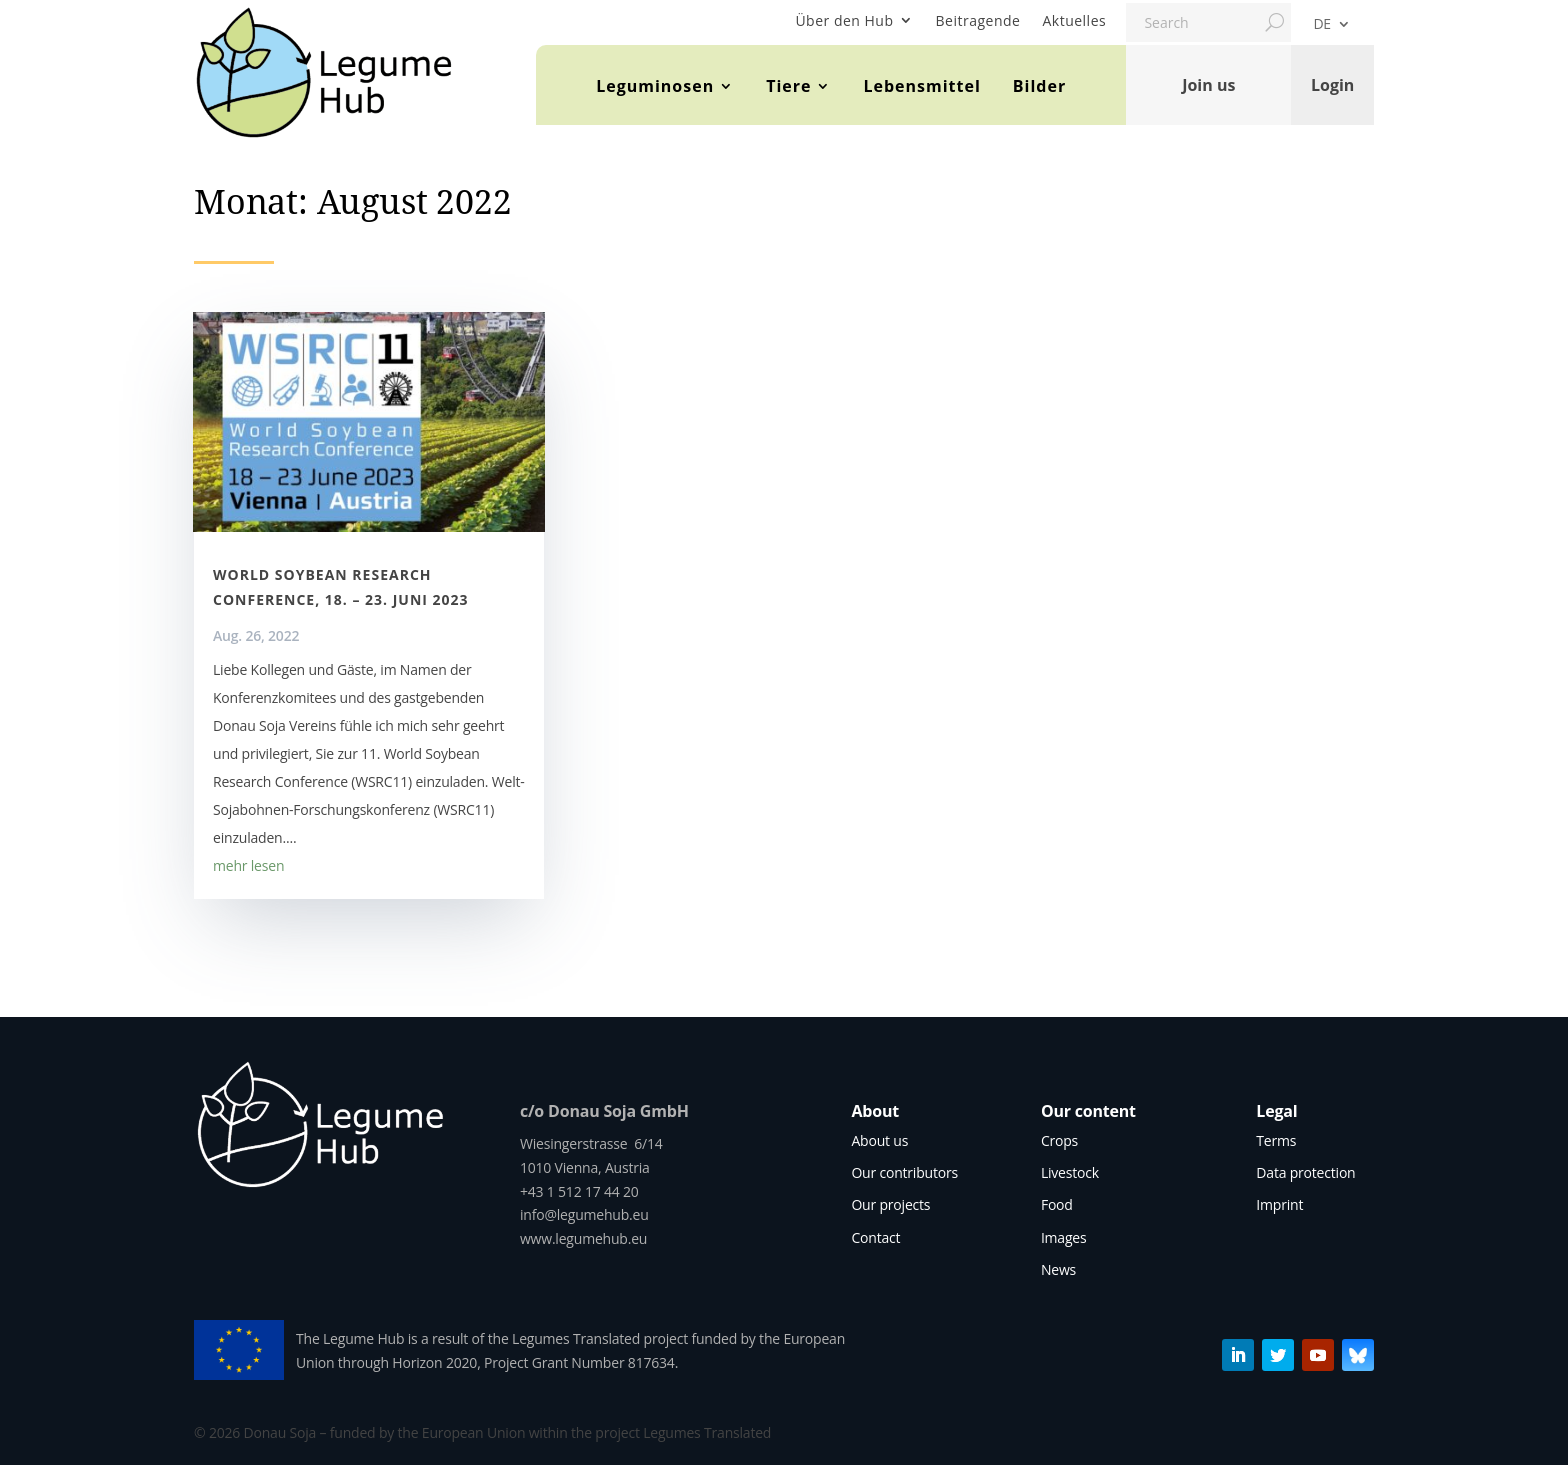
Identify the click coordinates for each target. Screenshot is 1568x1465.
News (1058, 1269)
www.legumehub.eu (583, 1238)
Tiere (788, 86)
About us (879, 1140)
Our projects (890, 1204)
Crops (1059, 1140)
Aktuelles (1074, 20)
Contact (875, 1237)
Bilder (1039, 86)
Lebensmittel (921, 86)
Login (1332, 85)
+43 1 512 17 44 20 (579, 1191)
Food (1057, 1204)
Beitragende (978, 20)
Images (1064, 1237)
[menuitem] (1332, 28)
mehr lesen (248, 865)
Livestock (1070, 1172)
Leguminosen (655, 86)
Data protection (1305, 1172)
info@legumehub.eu (584, 1214)
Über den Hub (844, 20)
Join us (1208, 85)
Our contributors (904, 1172)
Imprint (1279, 1204)
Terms (1276, 1140)
